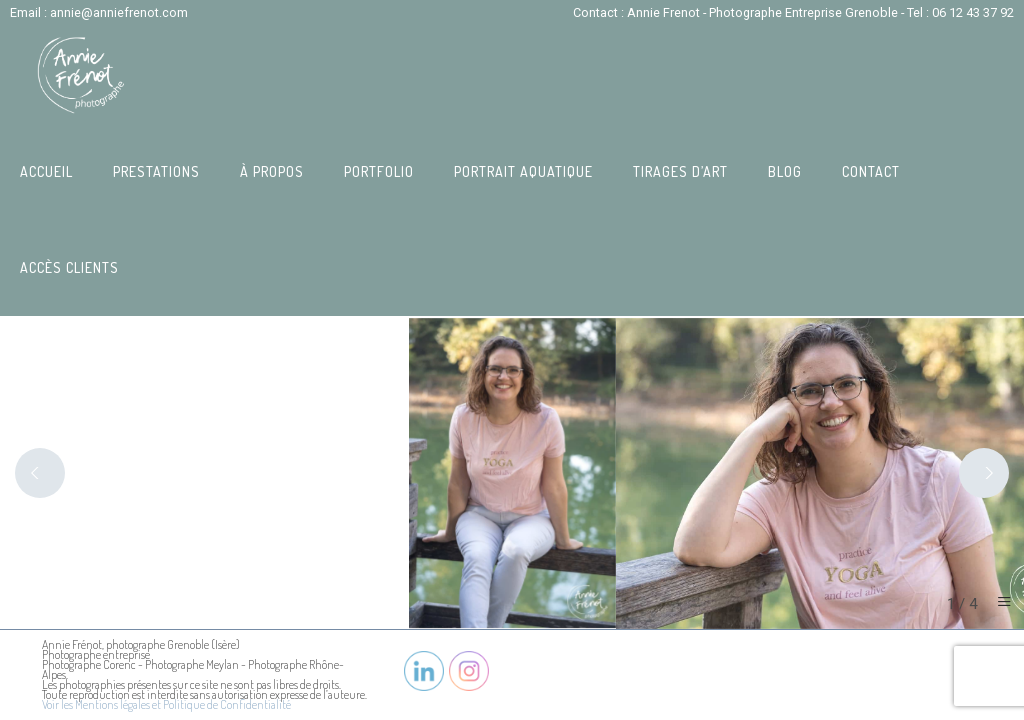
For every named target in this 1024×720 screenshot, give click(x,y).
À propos (272, 171)
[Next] (984, 473)
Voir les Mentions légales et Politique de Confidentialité (166, 704)
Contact (871, 171)
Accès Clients (69, 267)
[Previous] (40, 473)
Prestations (156, 171)
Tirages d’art (680, 171)
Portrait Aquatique (523, 171)
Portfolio (379, 171)
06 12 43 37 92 (973, 12)
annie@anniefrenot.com (119, 12)
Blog (785, 171)
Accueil (46, 171)
